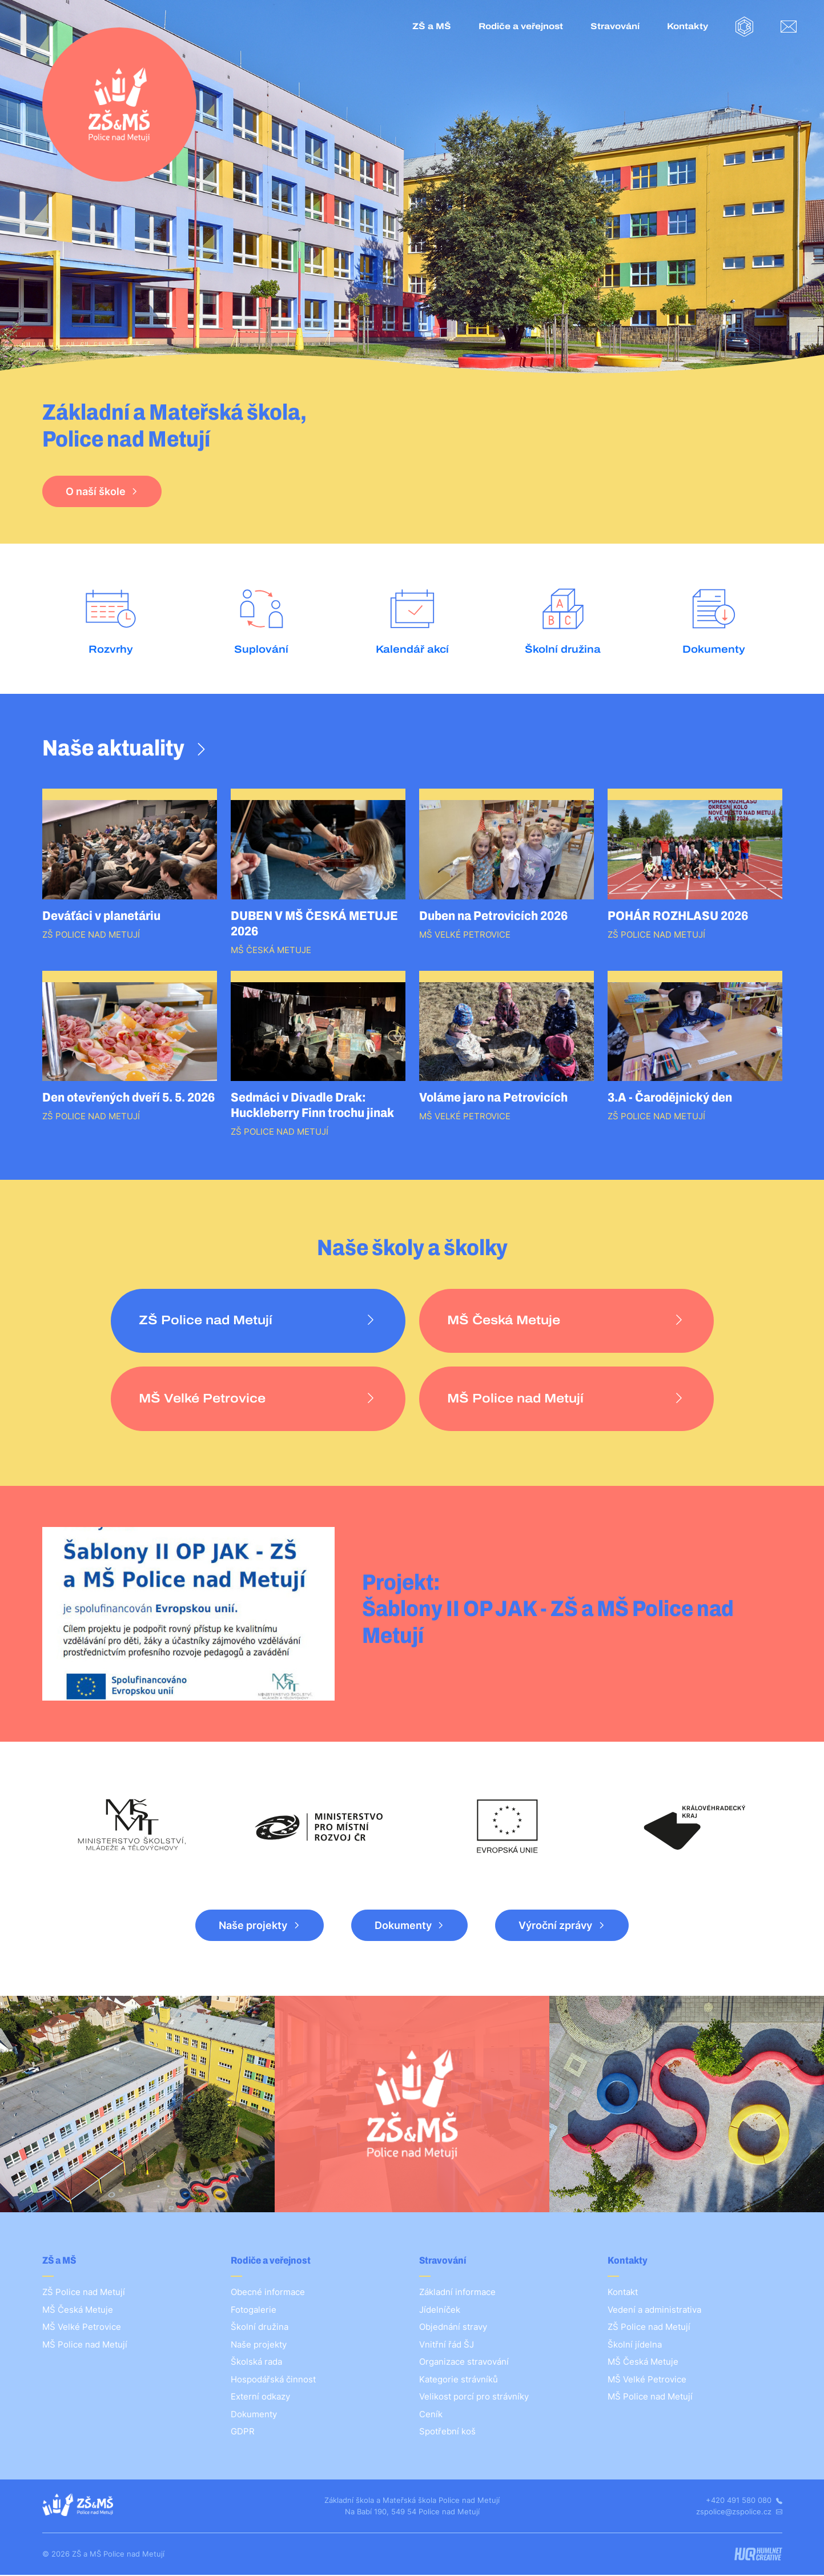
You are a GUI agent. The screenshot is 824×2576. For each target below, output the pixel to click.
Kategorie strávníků (458, 2379)
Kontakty (687, 26)
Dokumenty (403, 1926)
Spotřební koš (447, 2432)
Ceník (431, 2414)
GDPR (243, 2432)
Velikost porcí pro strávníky (474, 2397)
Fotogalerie (253, 2310)
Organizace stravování (464, 2362)
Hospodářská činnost (273, 2379)
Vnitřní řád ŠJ (446, 2345)
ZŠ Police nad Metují (83, 2293)
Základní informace (457, 2293)
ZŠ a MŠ (431, 26)
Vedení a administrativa (654, 2310)
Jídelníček (439, 2310)
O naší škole (96, 491)
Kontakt (623, 2293)
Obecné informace (268, 2293)
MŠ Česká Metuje (77, 2310)
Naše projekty (253, 1926)
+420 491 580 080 (744, 2500)
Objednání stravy (453, 2327)
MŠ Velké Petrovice (81, 2327)
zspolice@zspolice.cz (739, 2512)
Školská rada (256, 2362)
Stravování (615, 26)
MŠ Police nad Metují (84, 2345)
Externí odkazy (260, 2397)
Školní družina (259, 2327)
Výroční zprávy (555, 1926)
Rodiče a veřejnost (521, 26)
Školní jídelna (635, 2345)
